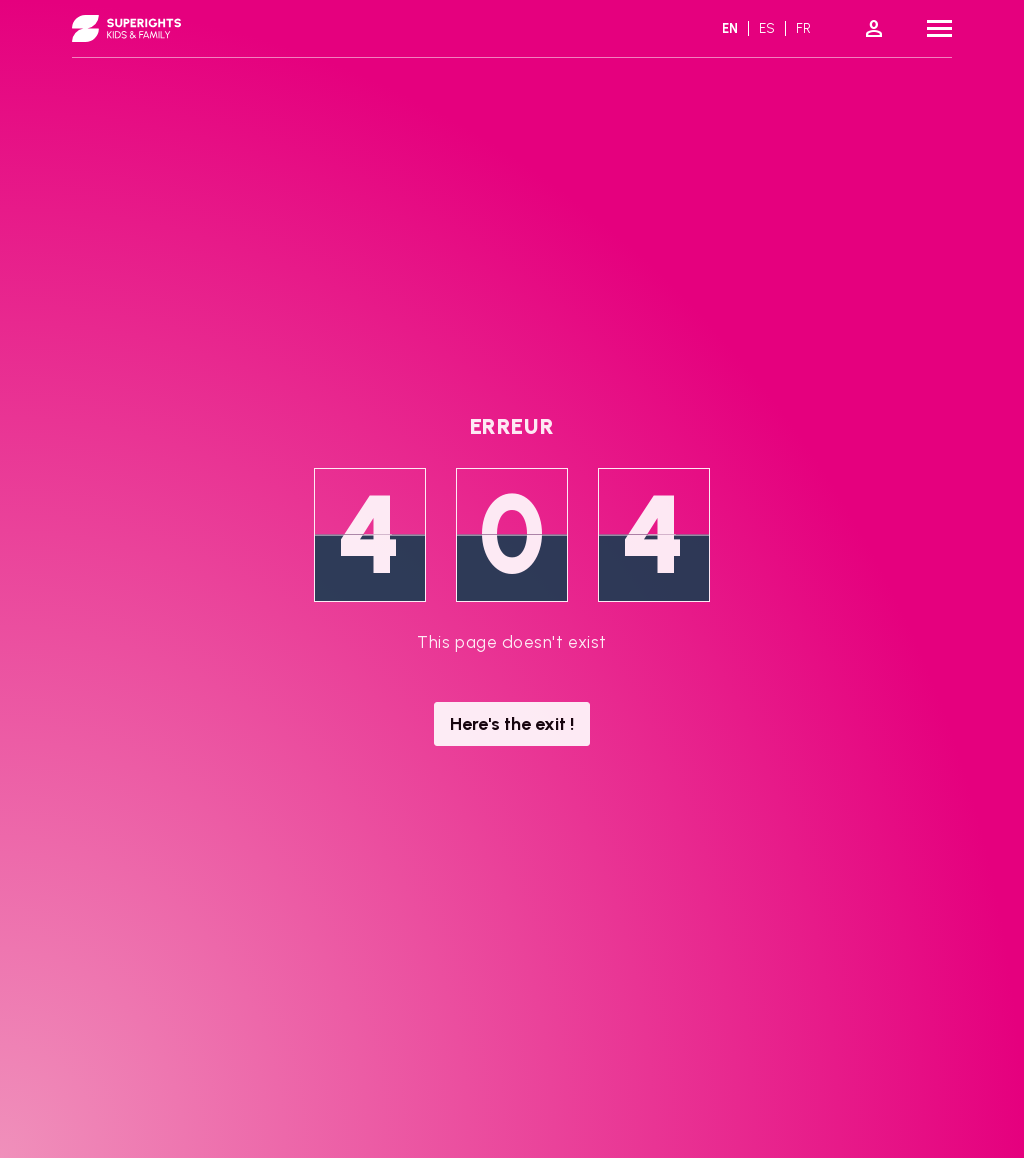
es (767, 28)
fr (803, 28)
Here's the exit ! (512, 724)
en (730, 28)
